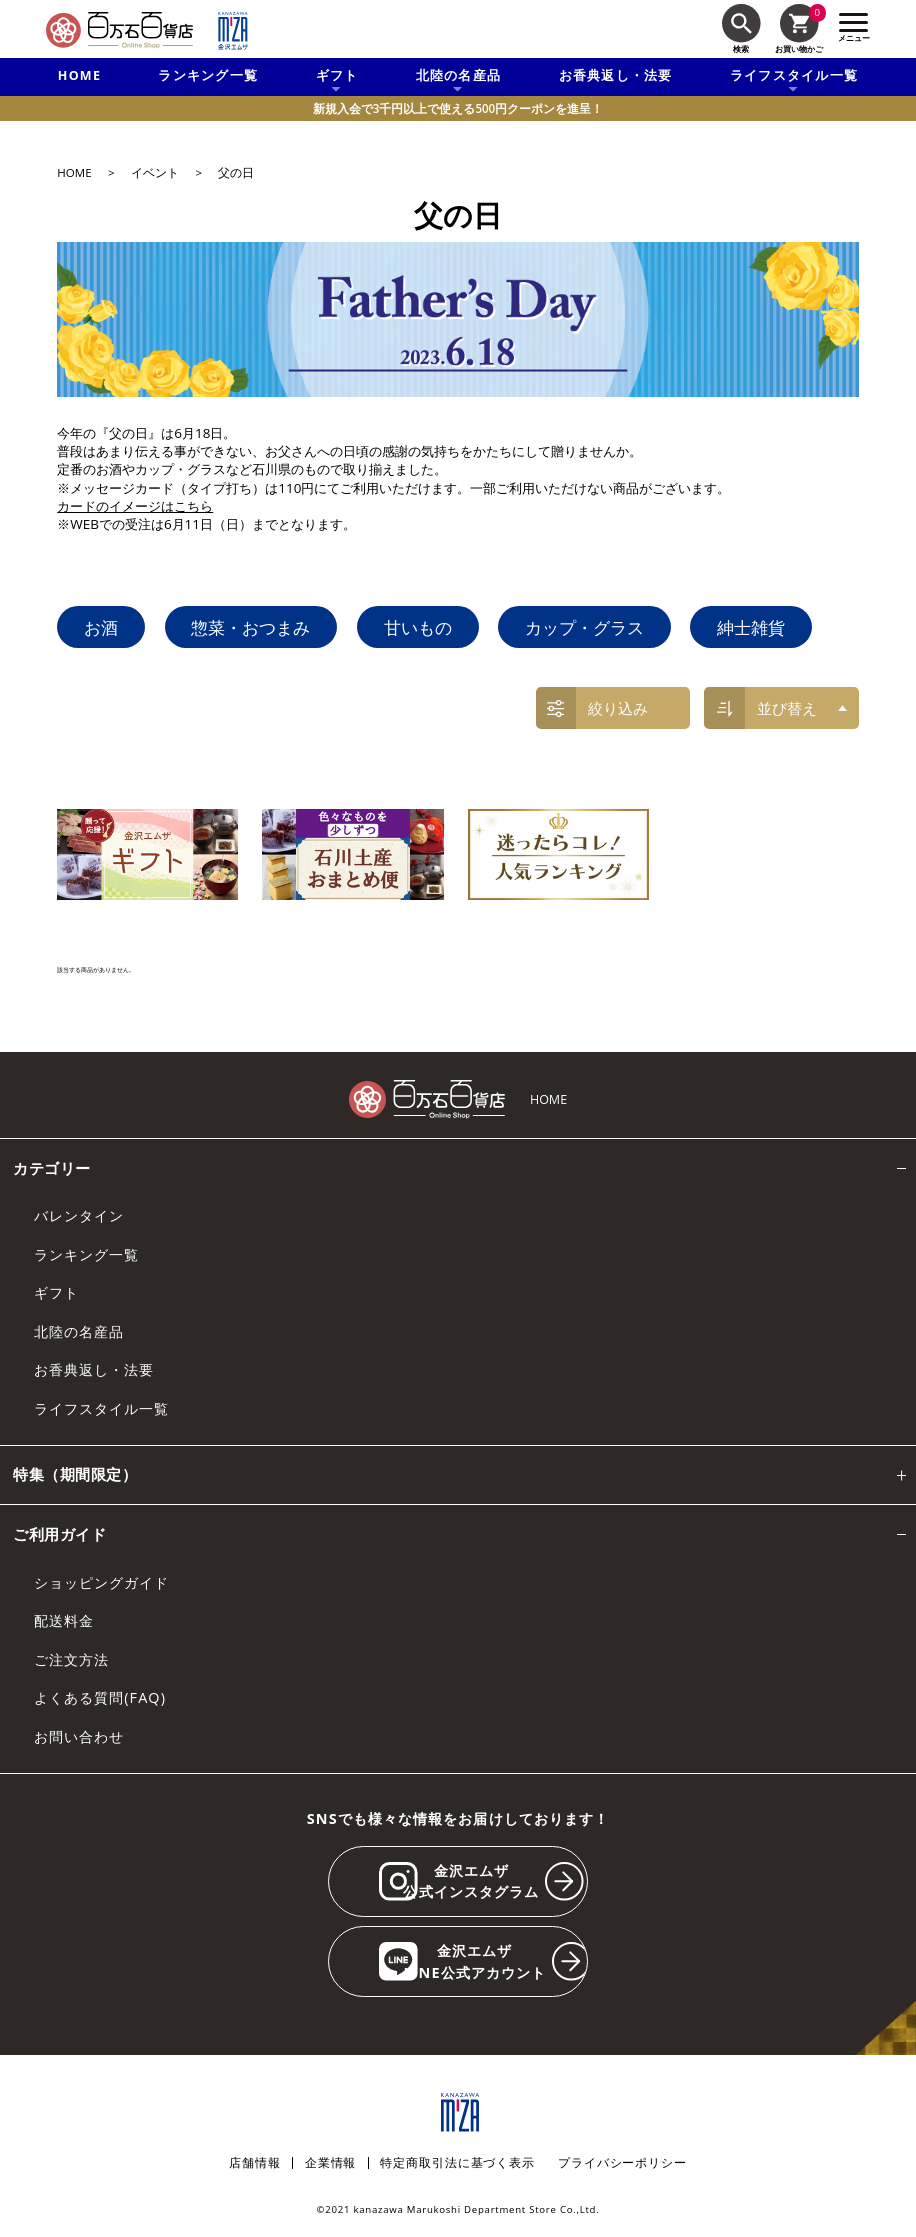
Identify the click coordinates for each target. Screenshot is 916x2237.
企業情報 (330, 2163)
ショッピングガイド (102, 1582)
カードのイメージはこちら (135, 506)
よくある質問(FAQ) (100, 1697)
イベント (155, 173)
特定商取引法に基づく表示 (457, 2163)
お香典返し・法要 (616, 75)
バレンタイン (79, 1215)
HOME (79, 75)
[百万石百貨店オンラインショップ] (119, 29)
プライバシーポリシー (622, 2163)
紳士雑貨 (751, 627)
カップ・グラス (584, 627)
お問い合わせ (79, 1736)
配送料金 (64, 1620)
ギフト (56, 1292)
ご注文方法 (71, 1659)
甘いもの (418, 627)
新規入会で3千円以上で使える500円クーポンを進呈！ (458, 108)
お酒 (101, 627)
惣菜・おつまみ (250, 627)
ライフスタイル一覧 (102, 1408)
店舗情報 (254, 2163)
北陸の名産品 (79, 1331)
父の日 (236, 173)
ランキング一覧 (208, 75)
